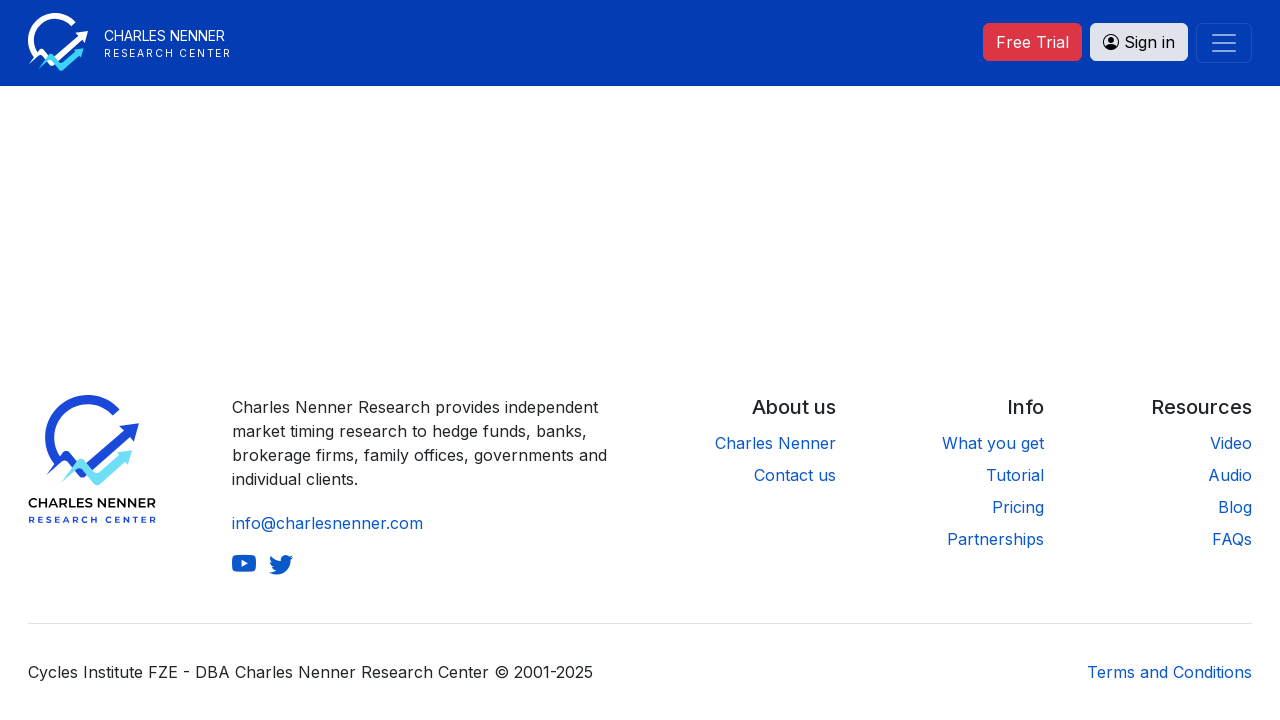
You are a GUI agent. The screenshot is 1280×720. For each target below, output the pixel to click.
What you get (993, 443)
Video (1231, 443)
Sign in (1139, 42)
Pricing (1018, 507)
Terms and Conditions (1169, 672)
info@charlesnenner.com (327, 523)
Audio (1230, 475)
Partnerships (995, 539)
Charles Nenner (775, 443)
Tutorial (1015, 475)
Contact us (795, 475)
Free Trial (1032, 42)
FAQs (1232, 539)
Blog (1235, 507)
